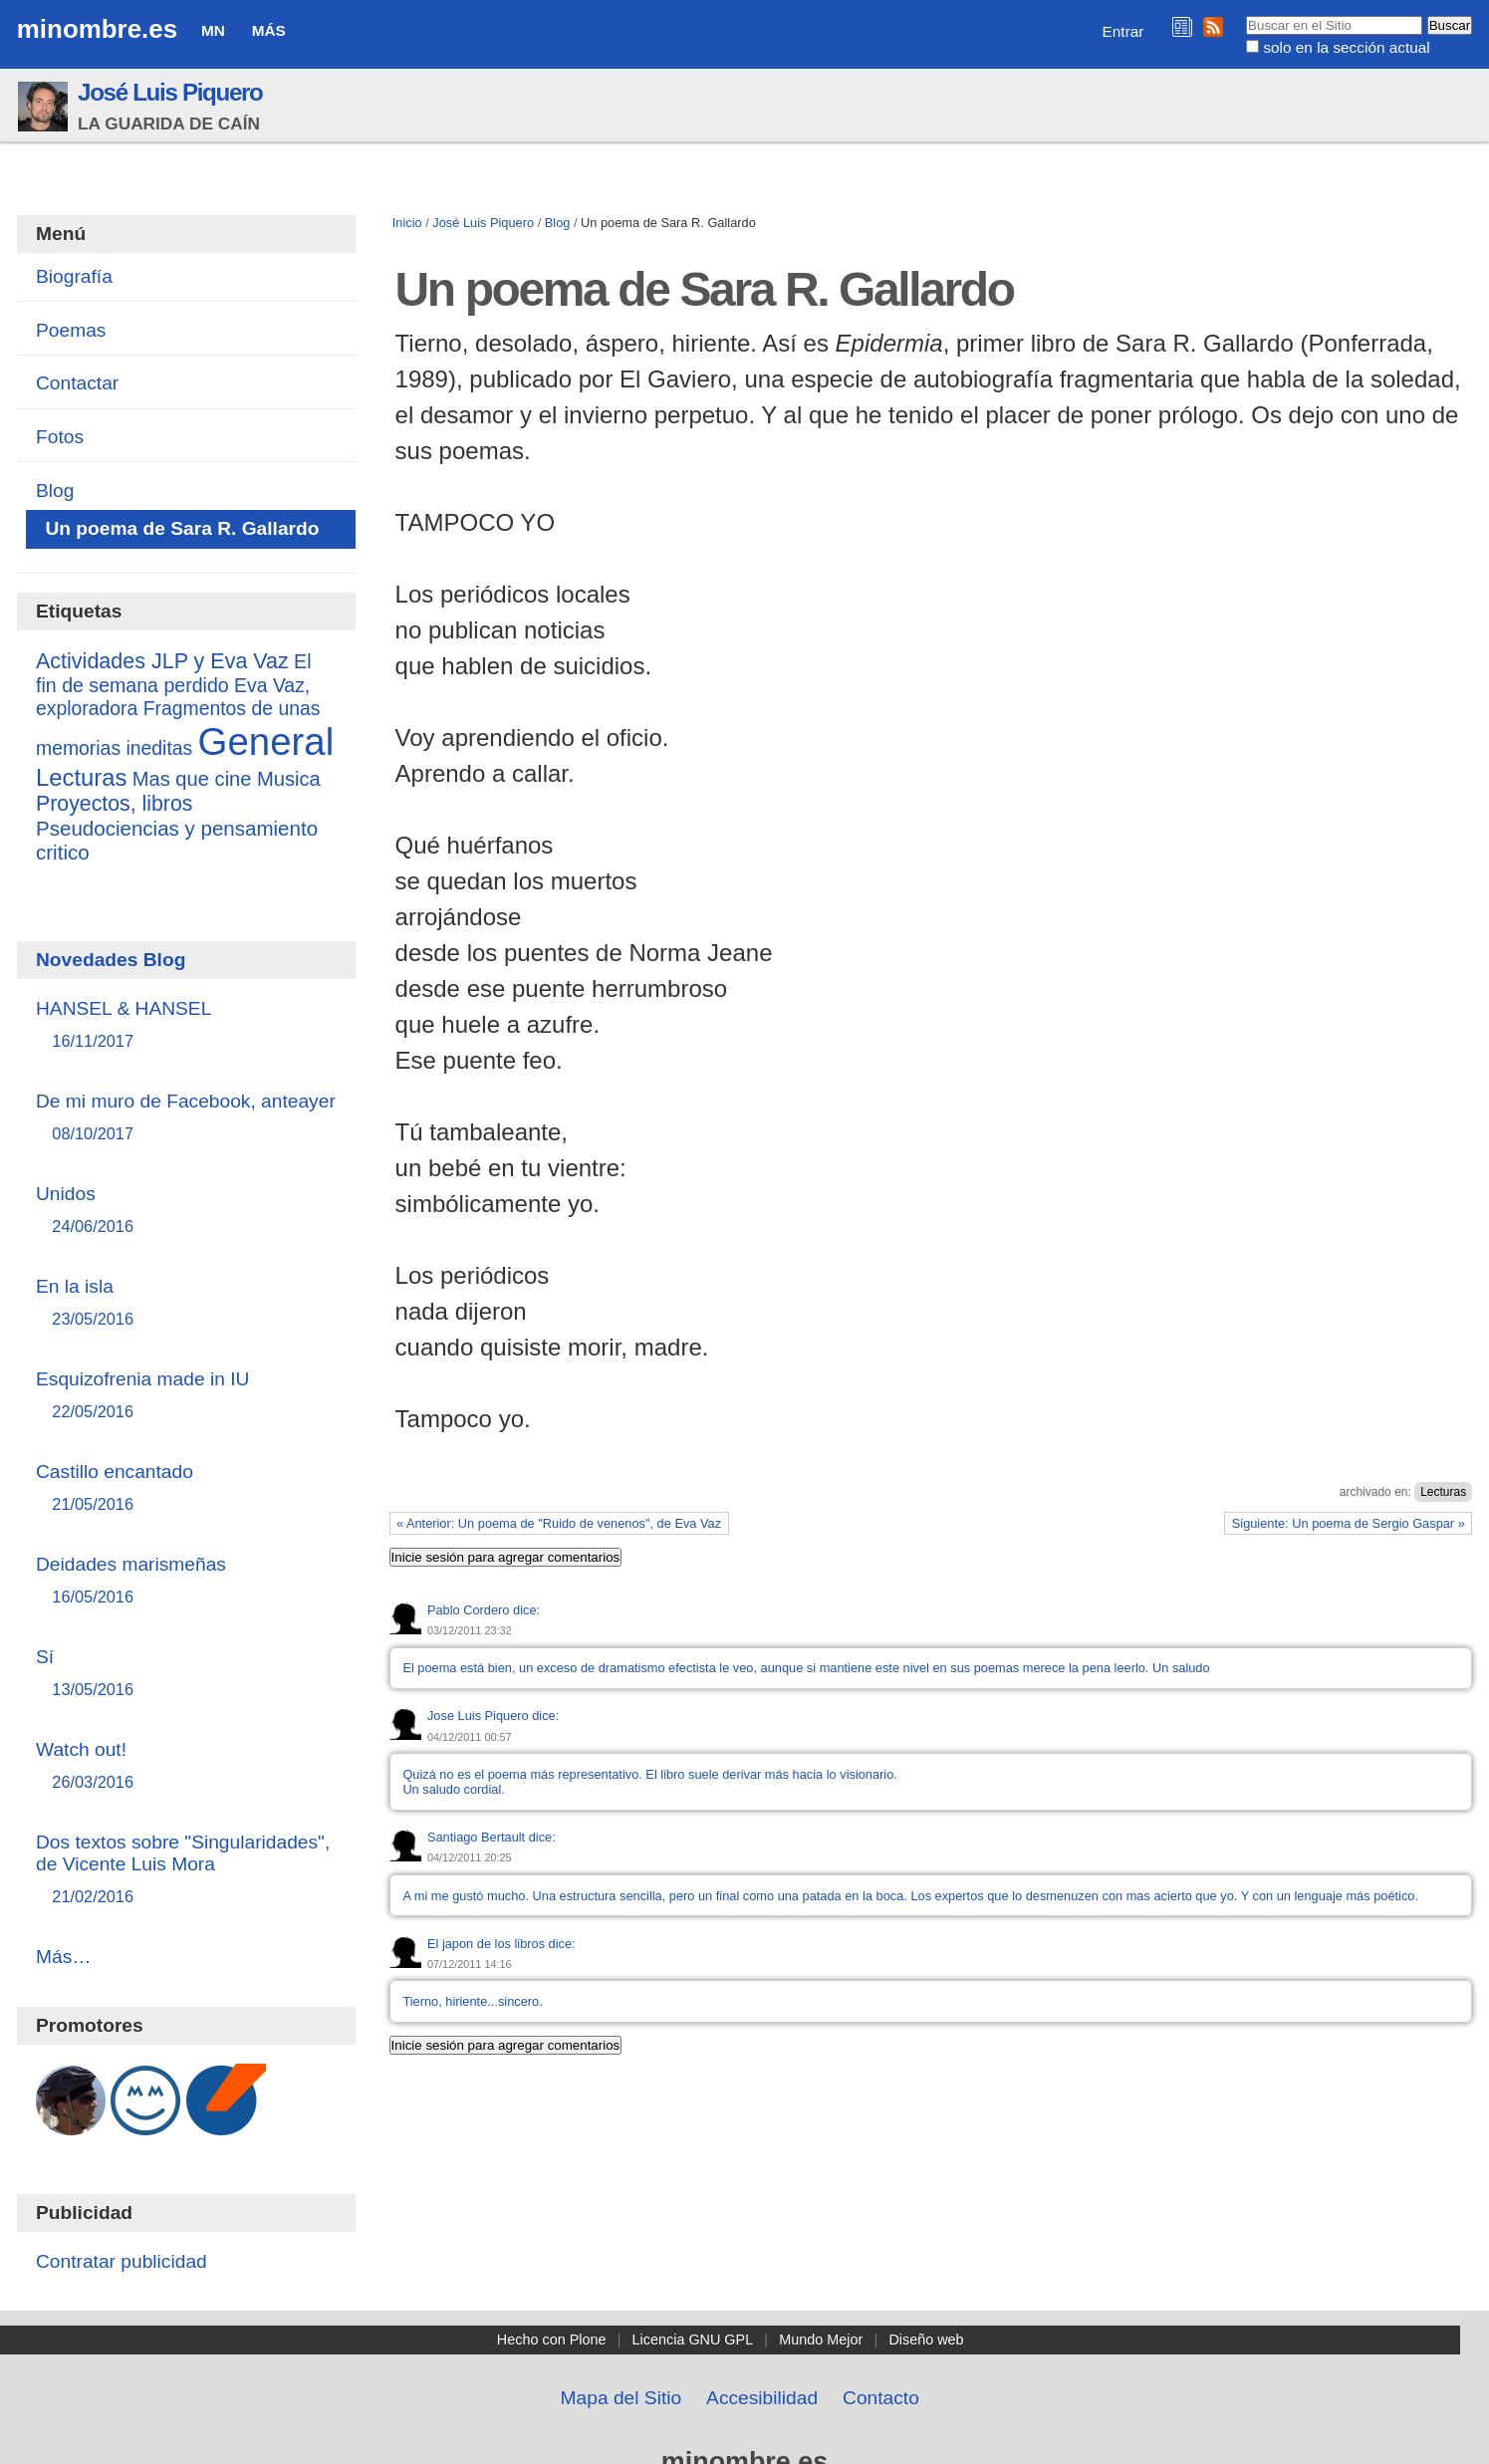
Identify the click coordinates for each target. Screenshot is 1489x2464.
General (266, 741)
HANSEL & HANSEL (186, 1025)
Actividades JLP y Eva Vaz (162, 661)
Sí (186, 1673)
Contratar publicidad (121, 2261)
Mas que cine (192, 779)
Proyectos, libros (114, 804)
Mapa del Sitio (621, 2397)
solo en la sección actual (1346, 47)
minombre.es (97, 29)
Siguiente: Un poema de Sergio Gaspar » (1348, 1523)
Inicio (407, 222)
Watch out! (186, 1766)
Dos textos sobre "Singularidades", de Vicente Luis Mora (186, 1870)
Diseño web (925, 2339)
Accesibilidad (762, 2397)
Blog (558, 222)
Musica (289, 779)
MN (213, 30)
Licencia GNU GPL (693, 2339)
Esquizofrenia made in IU (186, 1395)
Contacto (881, 2397)
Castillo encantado (186, 1488)
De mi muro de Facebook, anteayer (186, 1118)
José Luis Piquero (170, 92)
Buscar (1245, 15)
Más (269, 30)
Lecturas (1443, 1492)
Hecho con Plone (552, 2339)
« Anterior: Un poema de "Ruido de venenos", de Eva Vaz (558, 1523)
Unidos (186, 1210)
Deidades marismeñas (186, 1581)
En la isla (186, 1303)
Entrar (1123, 31)
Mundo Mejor (821, 2339)
